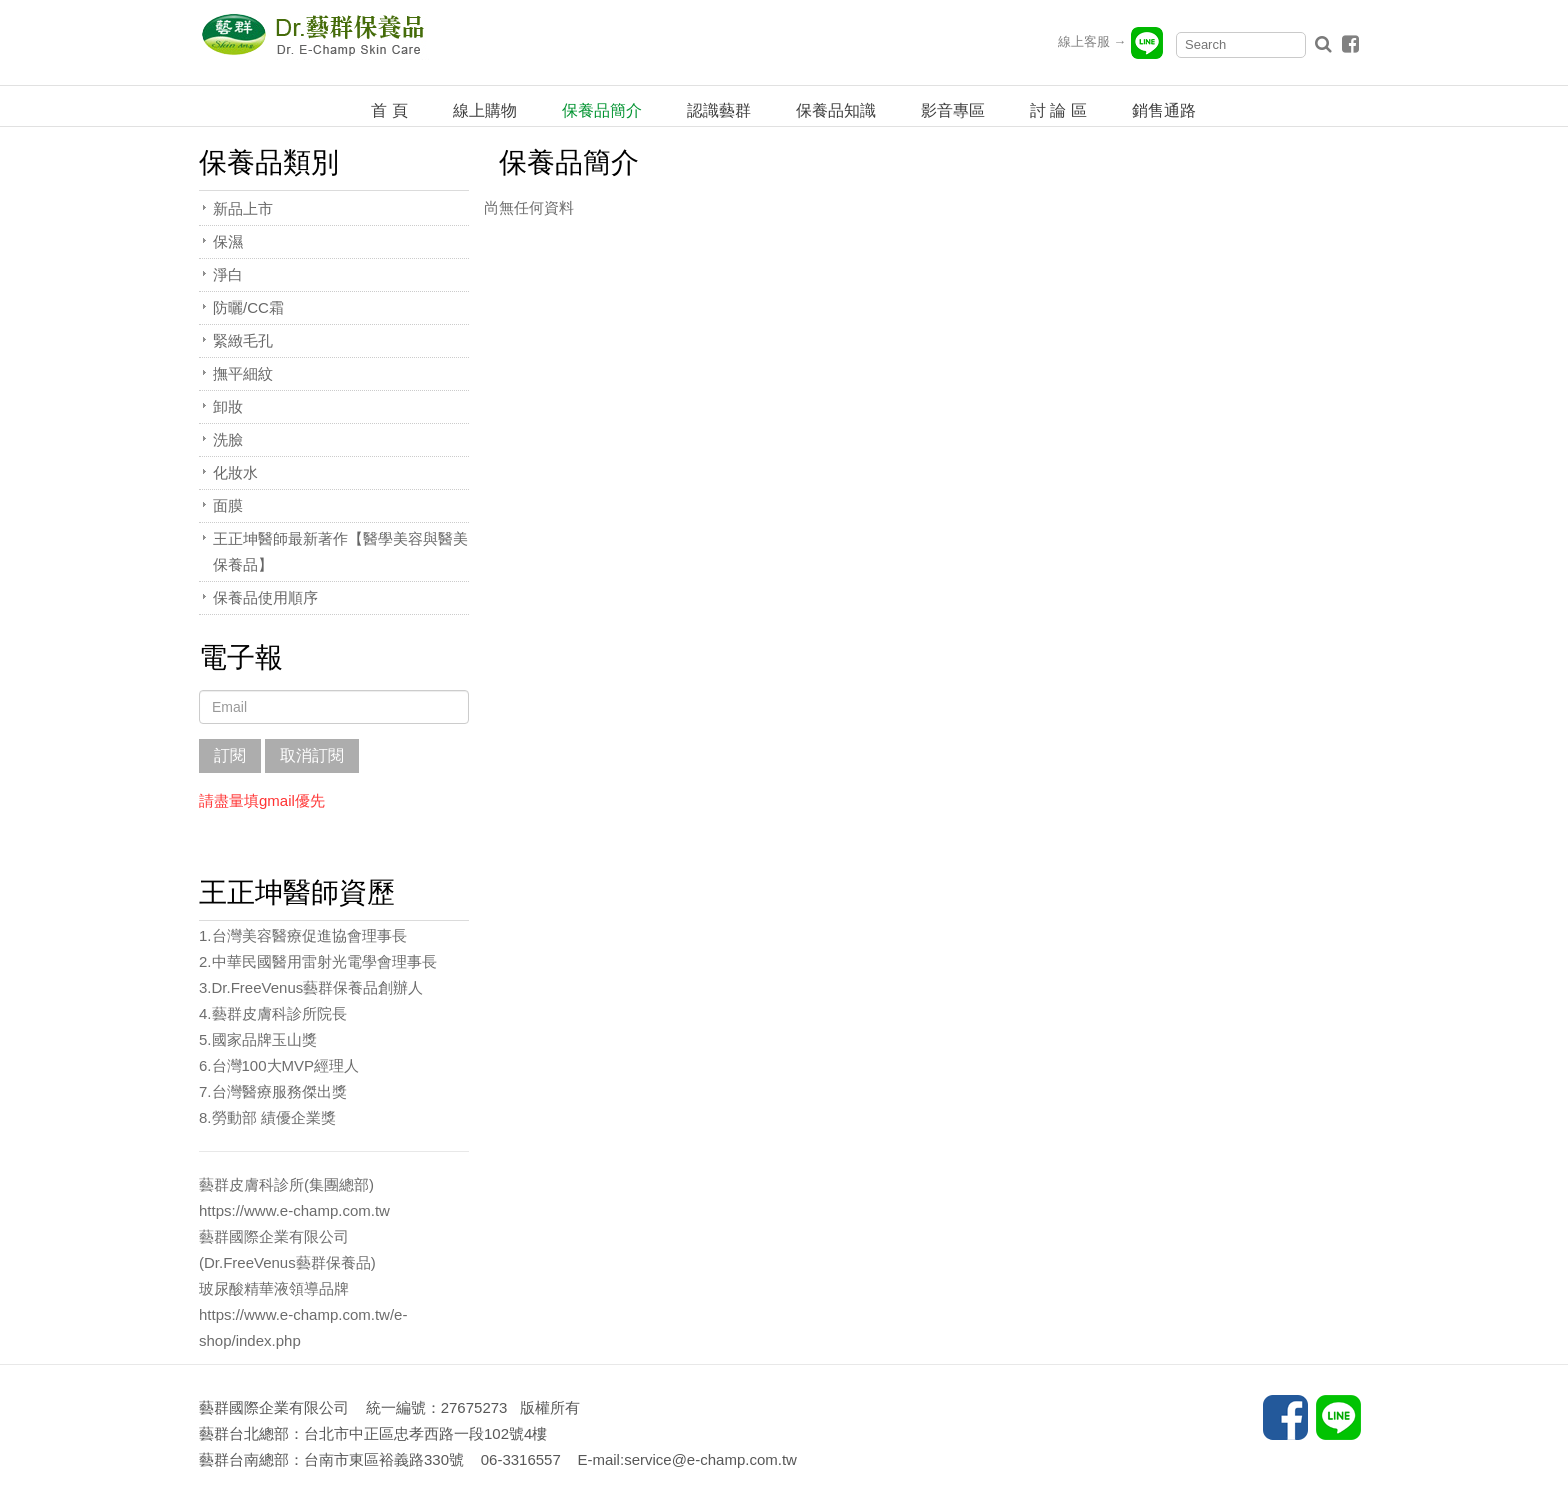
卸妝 (228, 406)
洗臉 (228, 439)
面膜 (228, 505)
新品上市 (243, 208)
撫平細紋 (243, 373)
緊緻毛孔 (243, 340)
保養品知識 (836, 110)
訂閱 (230, 755)
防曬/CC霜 (248, 307)
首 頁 (389, 110)
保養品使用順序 (265, 597)
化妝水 (235, 472)
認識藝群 (719, 110)
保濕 (228, 241)
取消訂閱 (312, 755)
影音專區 (953, 110)
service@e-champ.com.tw (710, 1459)
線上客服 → (1111, 41)
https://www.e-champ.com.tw (294, 1210)
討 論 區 (1058, 110)
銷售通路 (1164, 110)
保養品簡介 (602, 110)
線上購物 (485, 110)
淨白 (228, 274)
